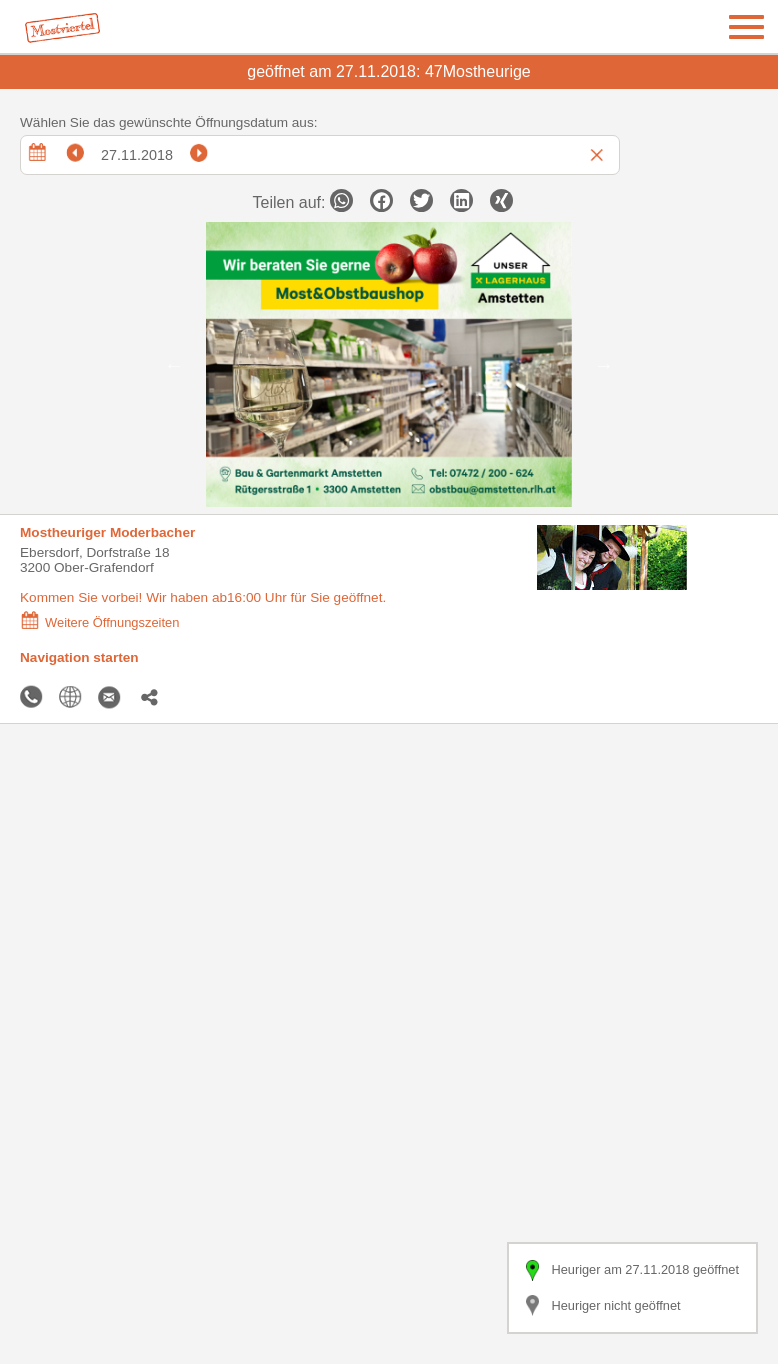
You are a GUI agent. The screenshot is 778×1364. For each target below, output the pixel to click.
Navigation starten (79, 657)
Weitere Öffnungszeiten (99, 622)
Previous (174, 365)
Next (604, 365)
